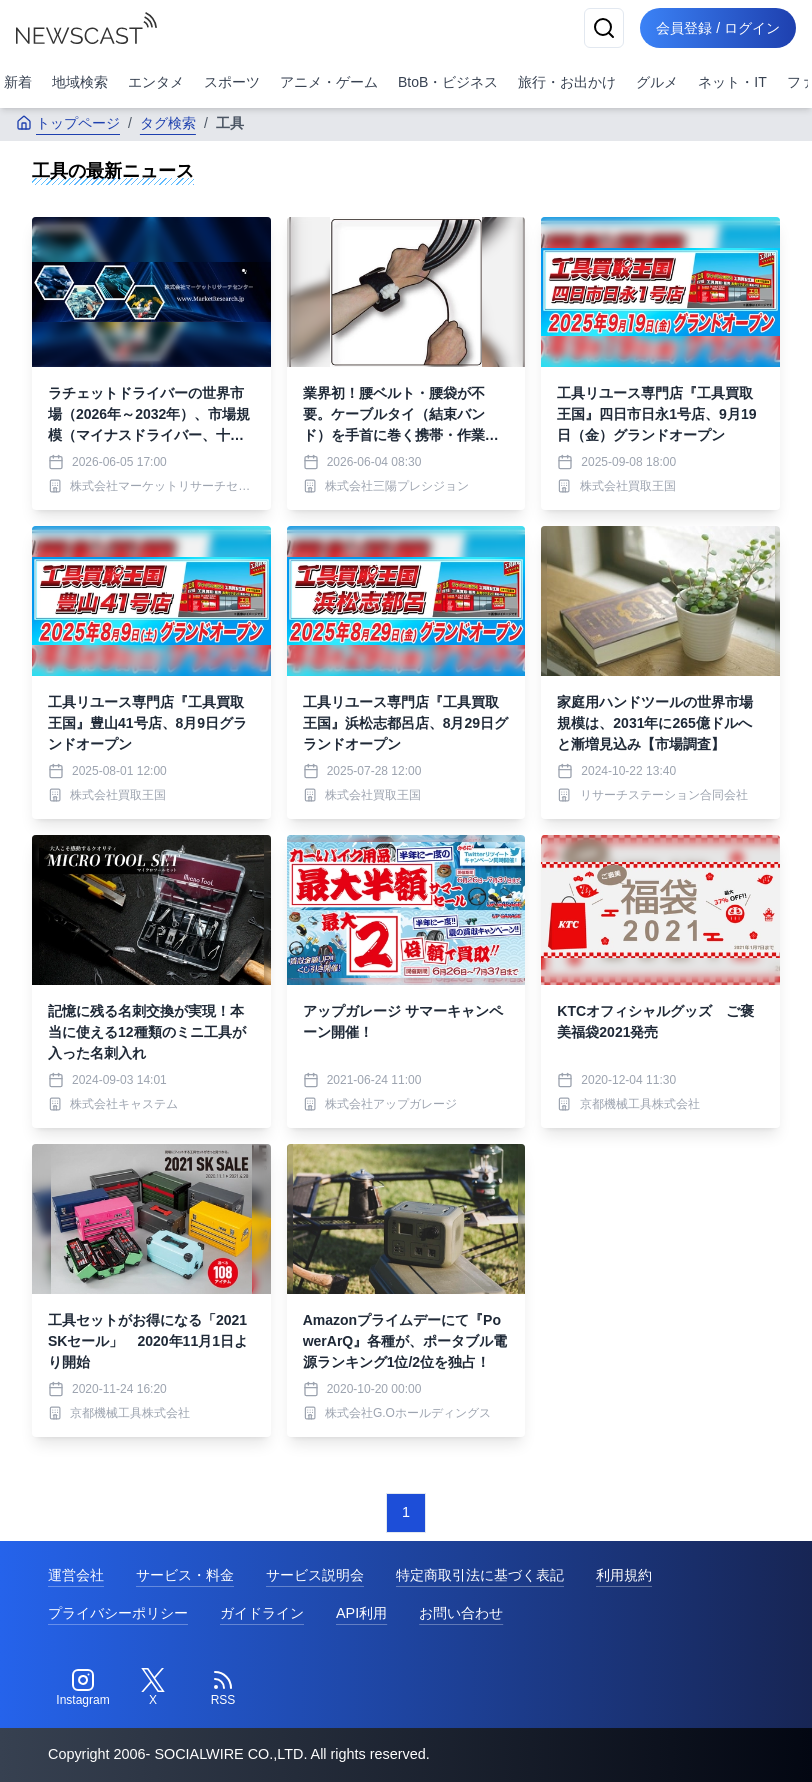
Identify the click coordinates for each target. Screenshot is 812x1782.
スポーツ (232, 82)
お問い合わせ (461, 1613)
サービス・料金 (185, 1575)
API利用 (361, 1613)
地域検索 (80, 82)
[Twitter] (153, 1688)
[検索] (604, 28)
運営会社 (76, 1575)
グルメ (657, 82)
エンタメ (156, 82)
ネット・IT (732, 82)
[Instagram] (83, 1688)
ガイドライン (262, 1613)
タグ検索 (168, 123)
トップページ (68, 123)
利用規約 (624, 1575)
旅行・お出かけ (567, 82)
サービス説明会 (315, 1575)
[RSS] (223, 1688)
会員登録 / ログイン (718, 28)
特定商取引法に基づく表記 (480, 1575)
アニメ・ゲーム (329, 82)
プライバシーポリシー (118, 1613)
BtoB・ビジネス (448, 82)
